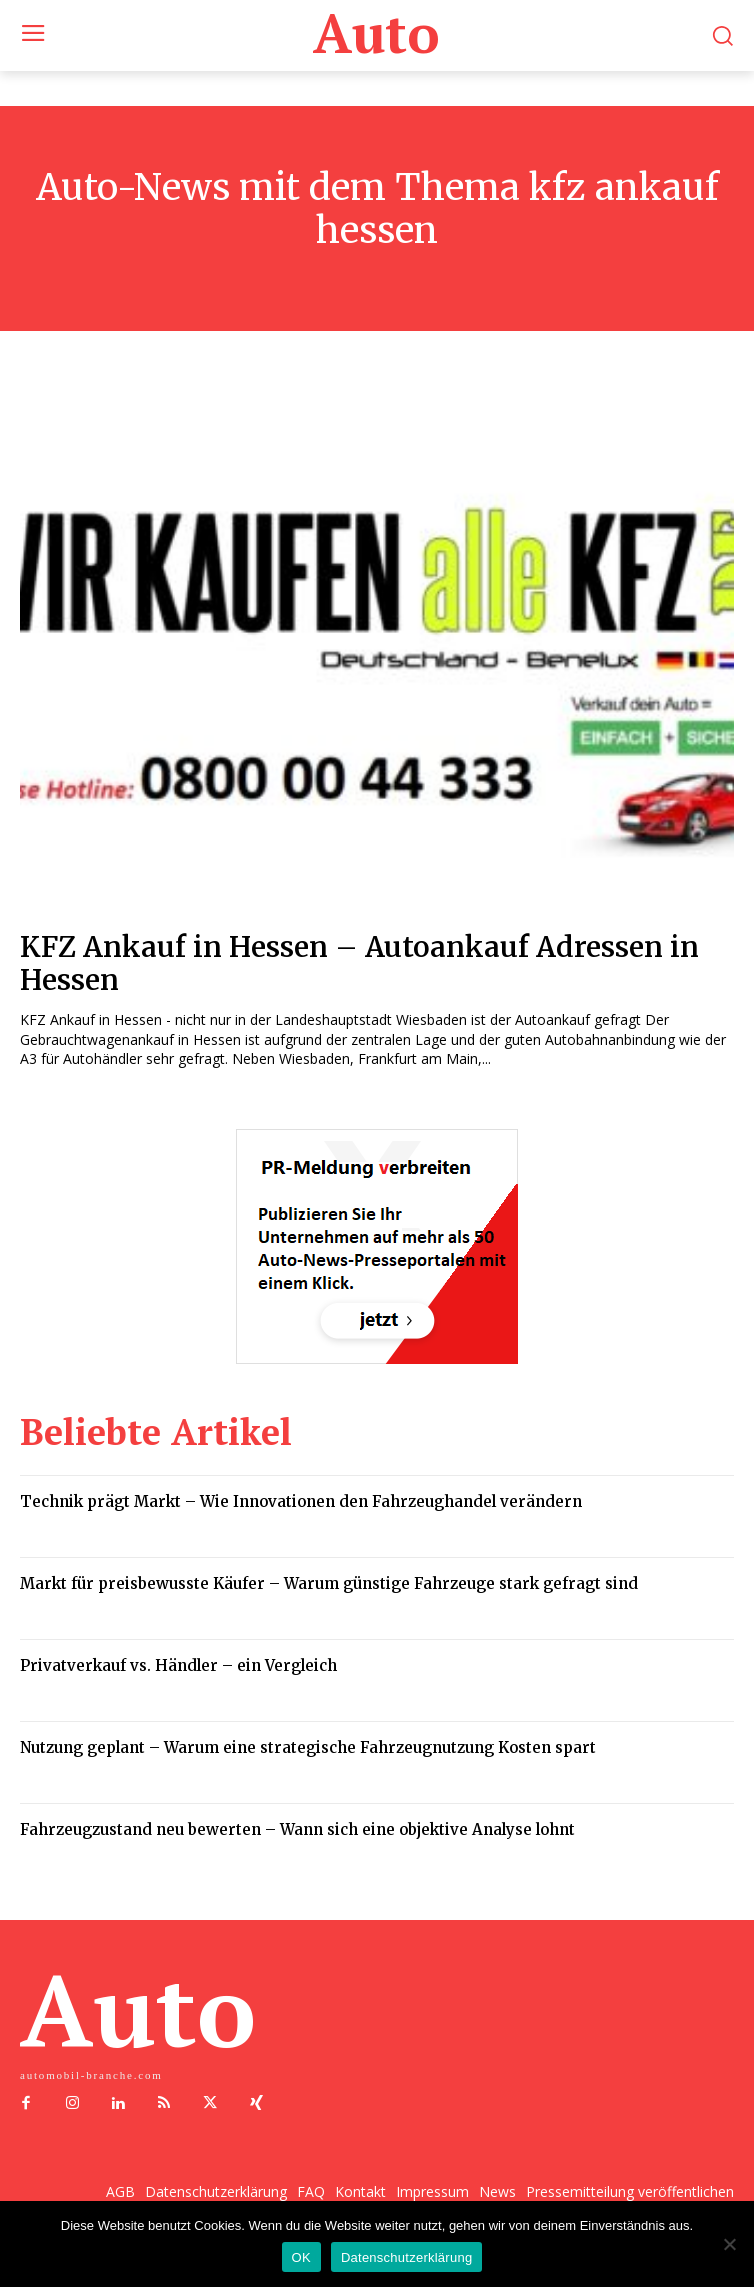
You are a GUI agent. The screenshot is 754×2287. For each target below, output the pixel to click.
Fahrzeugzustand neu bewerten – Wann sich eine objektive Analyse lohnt (297, 1829)
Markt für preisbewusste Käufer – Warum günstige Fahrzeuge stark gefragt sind (329, 1583)
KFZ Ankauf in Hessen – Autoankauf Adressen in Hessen (359, 964)
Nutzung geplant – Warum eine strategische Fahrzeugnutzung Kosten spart (308, 1747)
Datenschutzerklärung (406, 2257)
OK (301, 2257)
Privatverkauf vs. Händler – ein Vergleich (178, 1665)
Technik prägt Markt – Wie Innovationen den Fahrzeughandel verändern (301, 1501)
